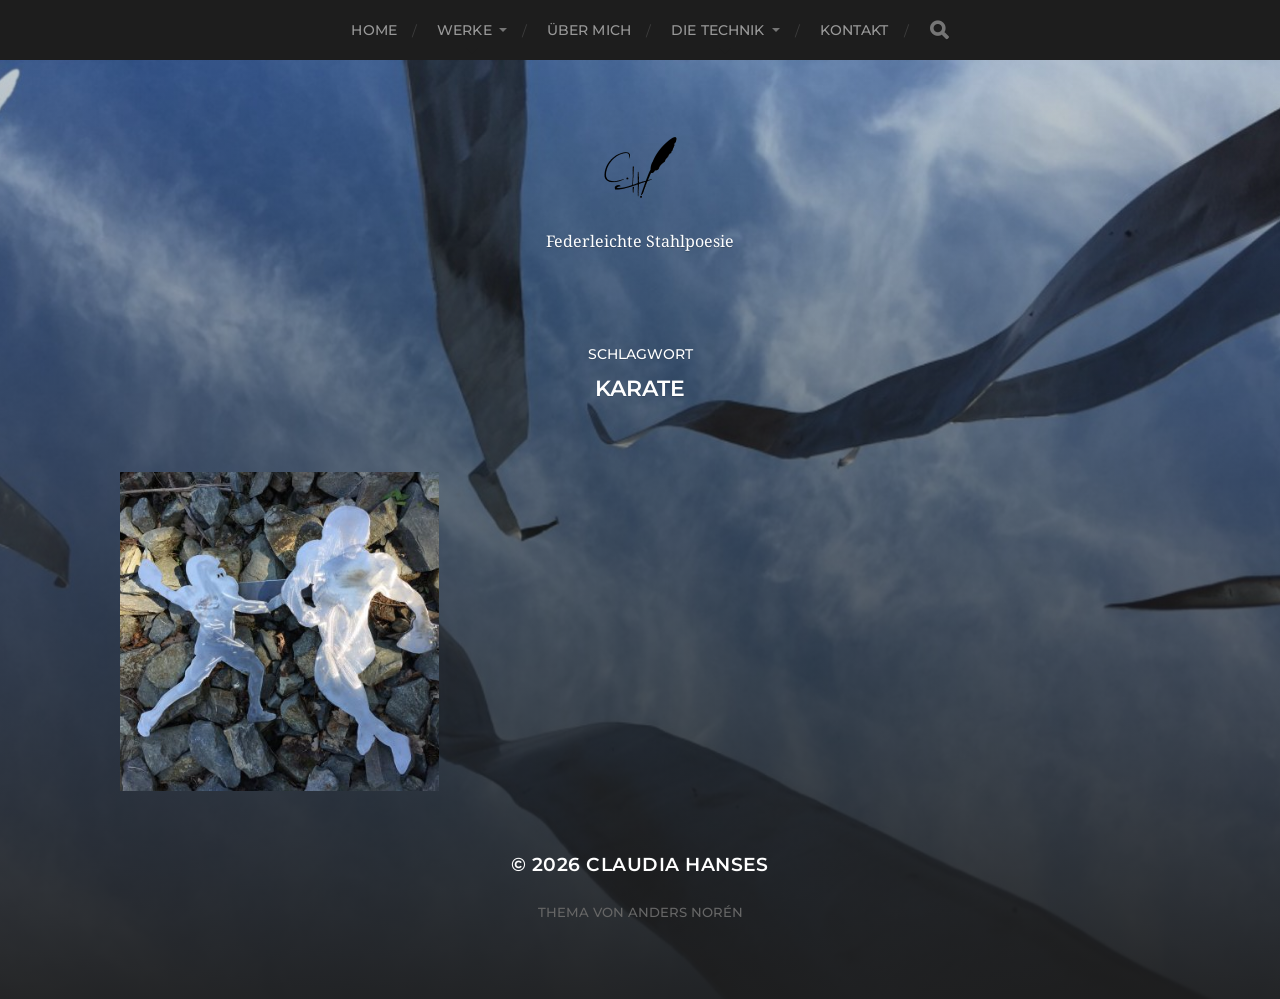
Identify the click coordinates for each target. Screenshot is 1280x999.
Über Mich (589, 30)
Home (374, 30)
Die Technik (718, 30)
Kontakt (854, 30)
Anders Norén (685, 912)
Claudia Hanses (677, 864)
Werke (464, 30)
